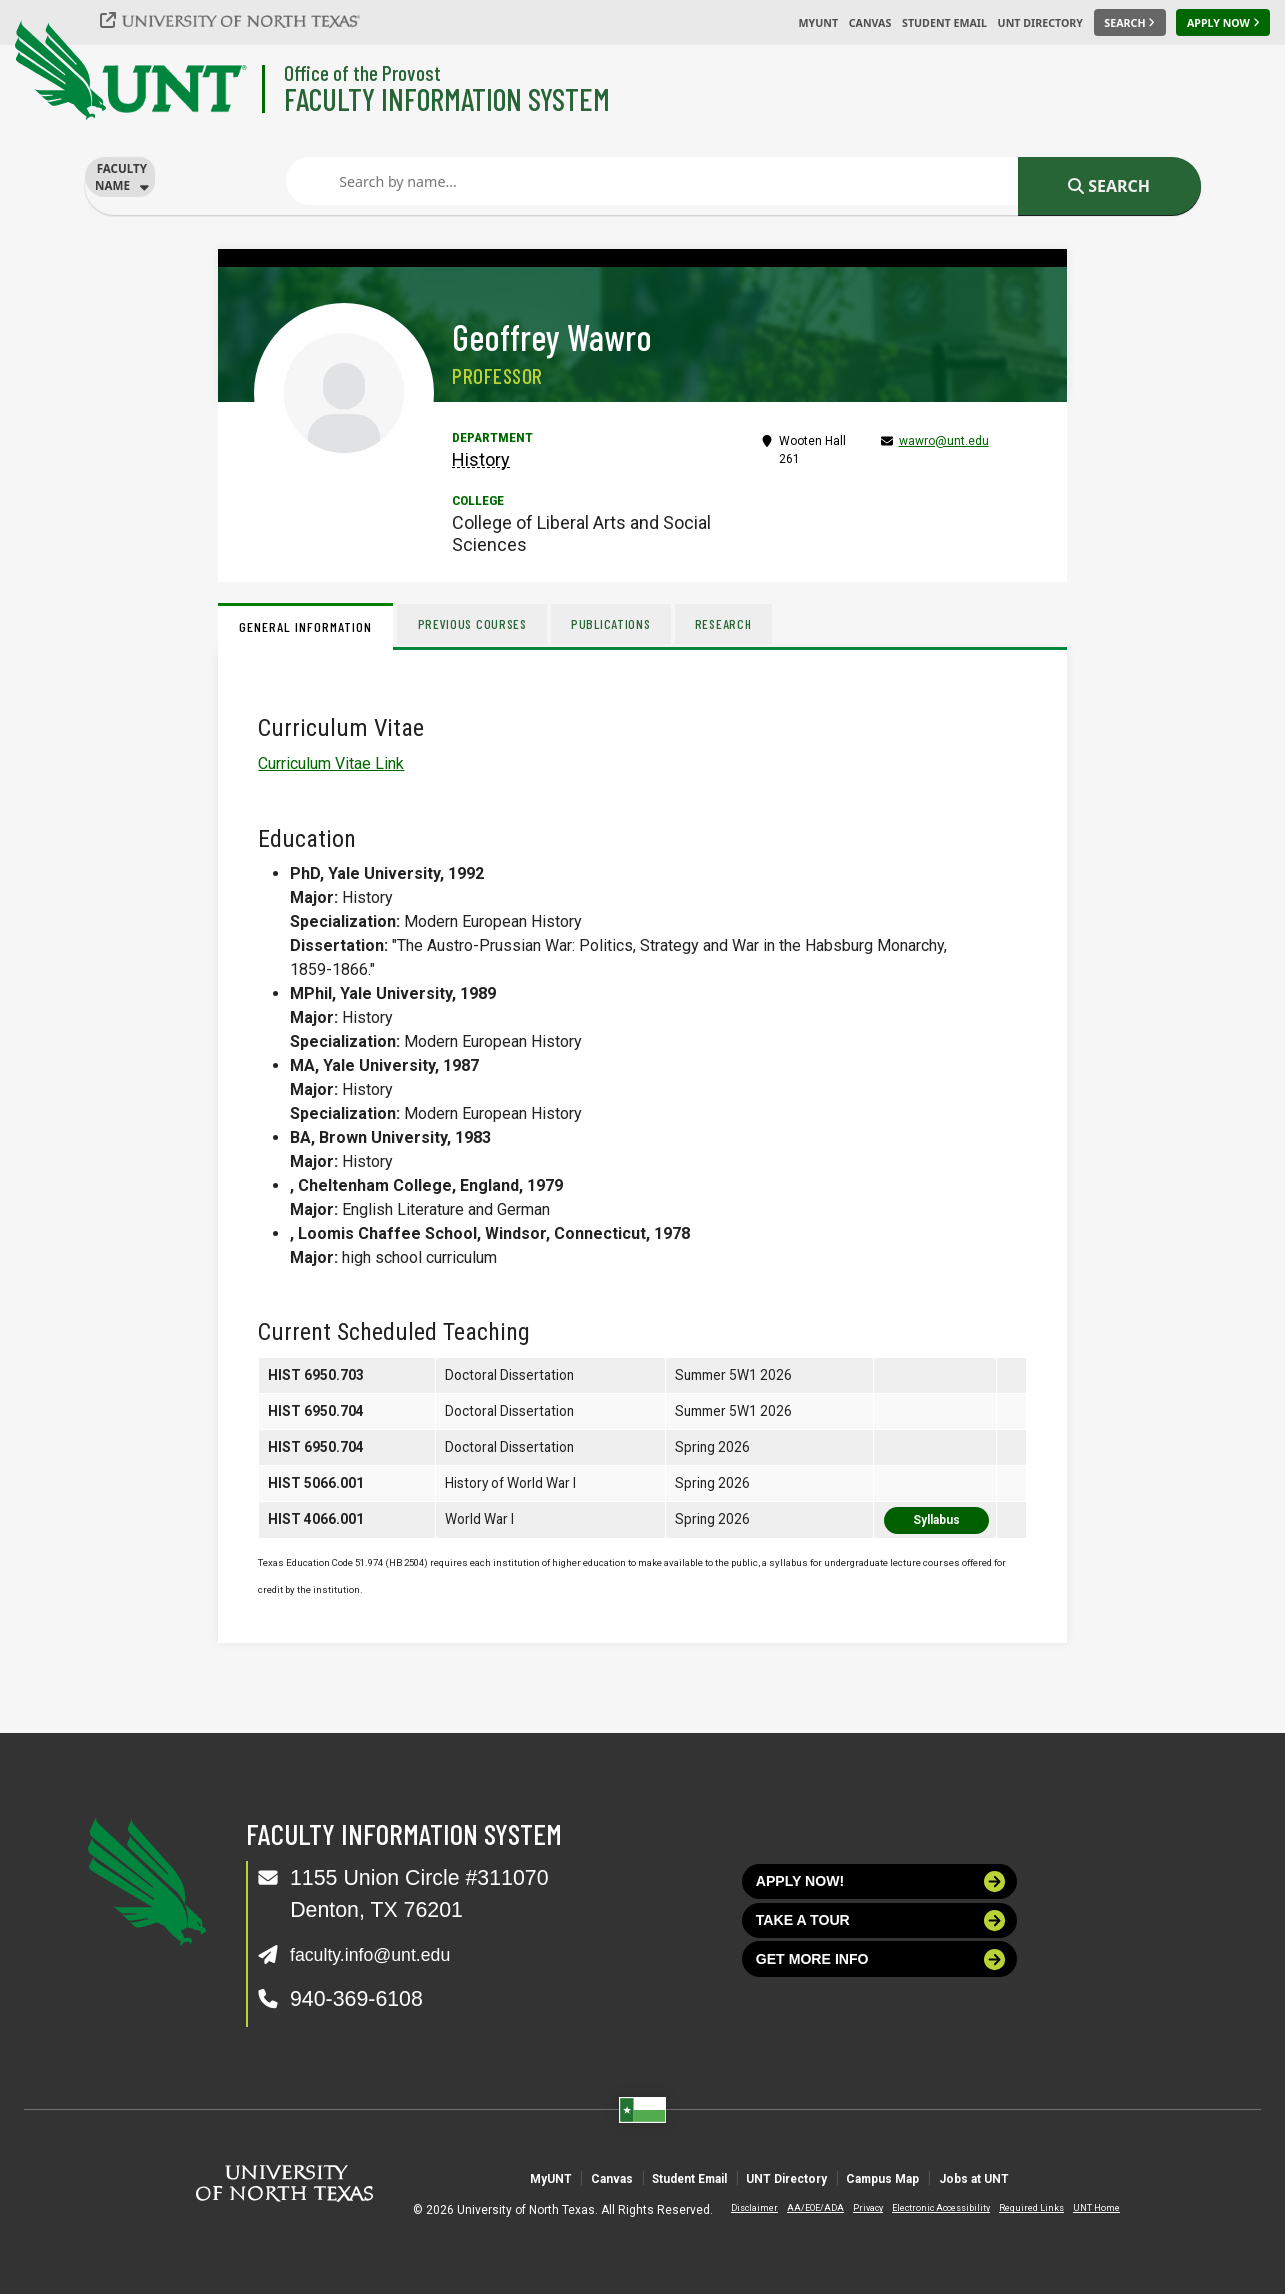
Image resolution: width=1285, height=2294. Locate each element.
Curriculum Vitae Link (331, 763)
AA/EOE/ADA (799, 2208)
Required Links (1015, 2208)
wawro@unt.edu (944, 441)
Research (742, 623)
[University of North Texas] (241, 20)
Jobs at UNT (1083, 2177)
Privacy (852, 2208)
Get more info (881, 1985)
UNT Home (1080, 2208)
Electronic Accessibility (925, 2208)
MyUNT (818, 23)
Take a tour (881, 1935)
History (481, 459)
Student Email (944, 23)
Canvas (870, 23)
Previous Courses (476, 623)
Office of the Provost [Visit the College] (362, 72)
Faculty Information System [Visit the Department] (447, 98)
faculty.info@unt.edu (386, 1954)
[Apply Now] (1223, 23)
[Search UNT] (1130, 23)
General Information (305, 626)
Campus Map (944, 2177)
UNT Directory (1040, 23)
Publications (623, 623)
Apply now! (881, 1886)
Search (1109, 186)
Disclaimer (738, 2208)
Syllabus (936, 1520)
